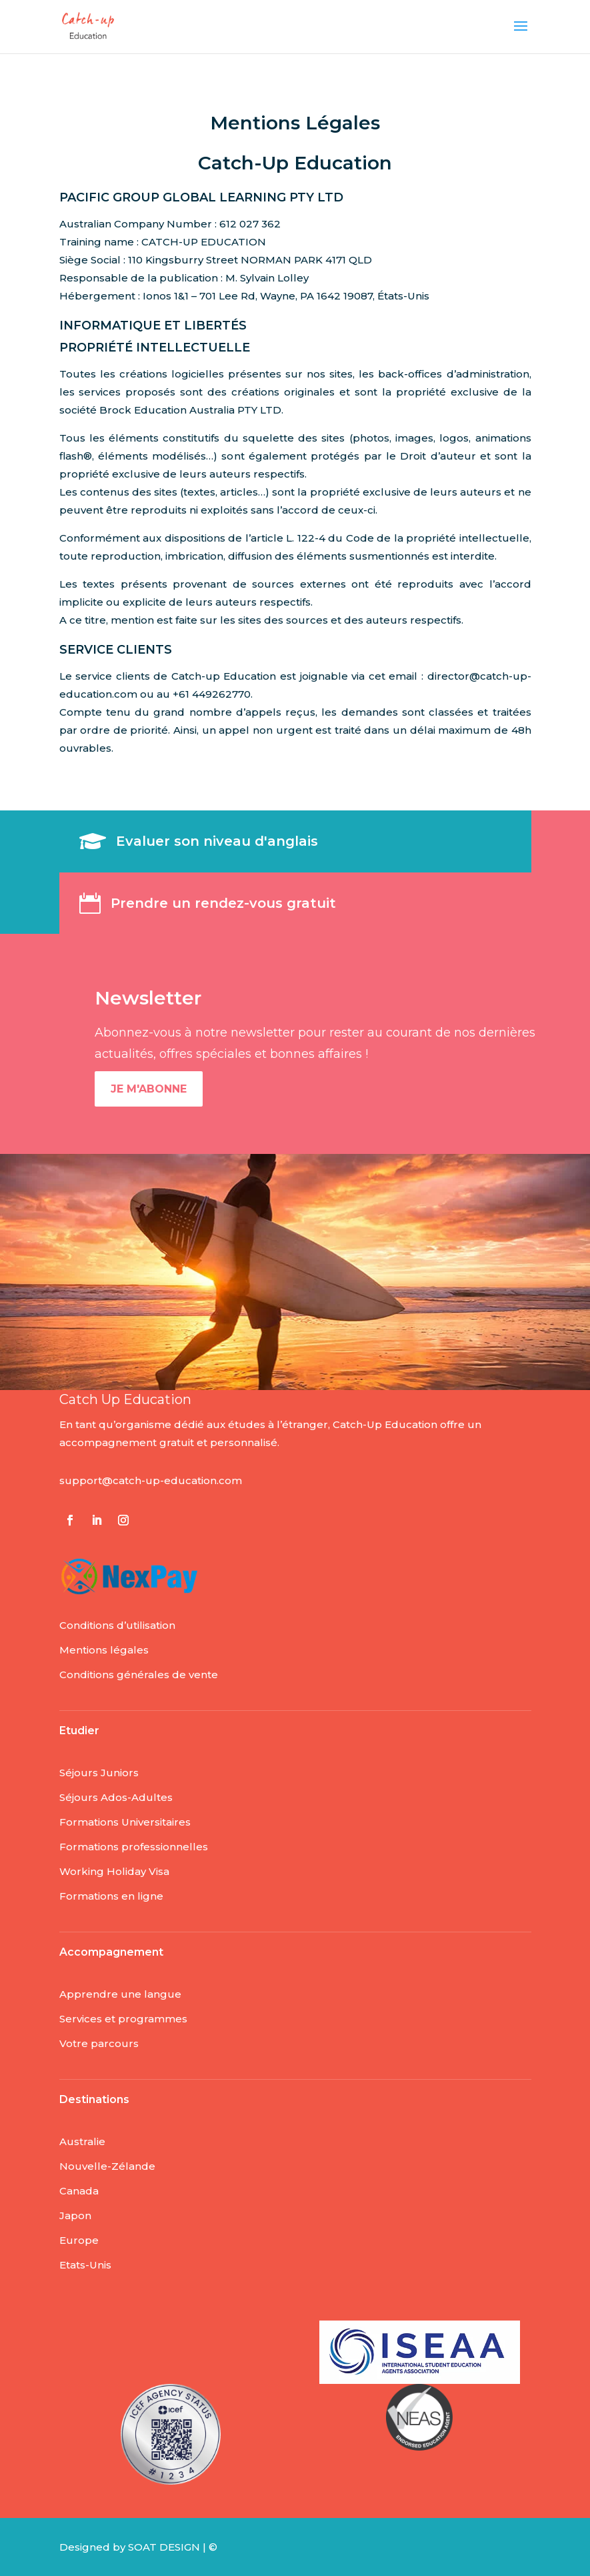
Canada (79, 2190)
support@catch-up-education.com (150, 1480)
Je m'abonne (149, 1089)
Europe (79, 2240)
